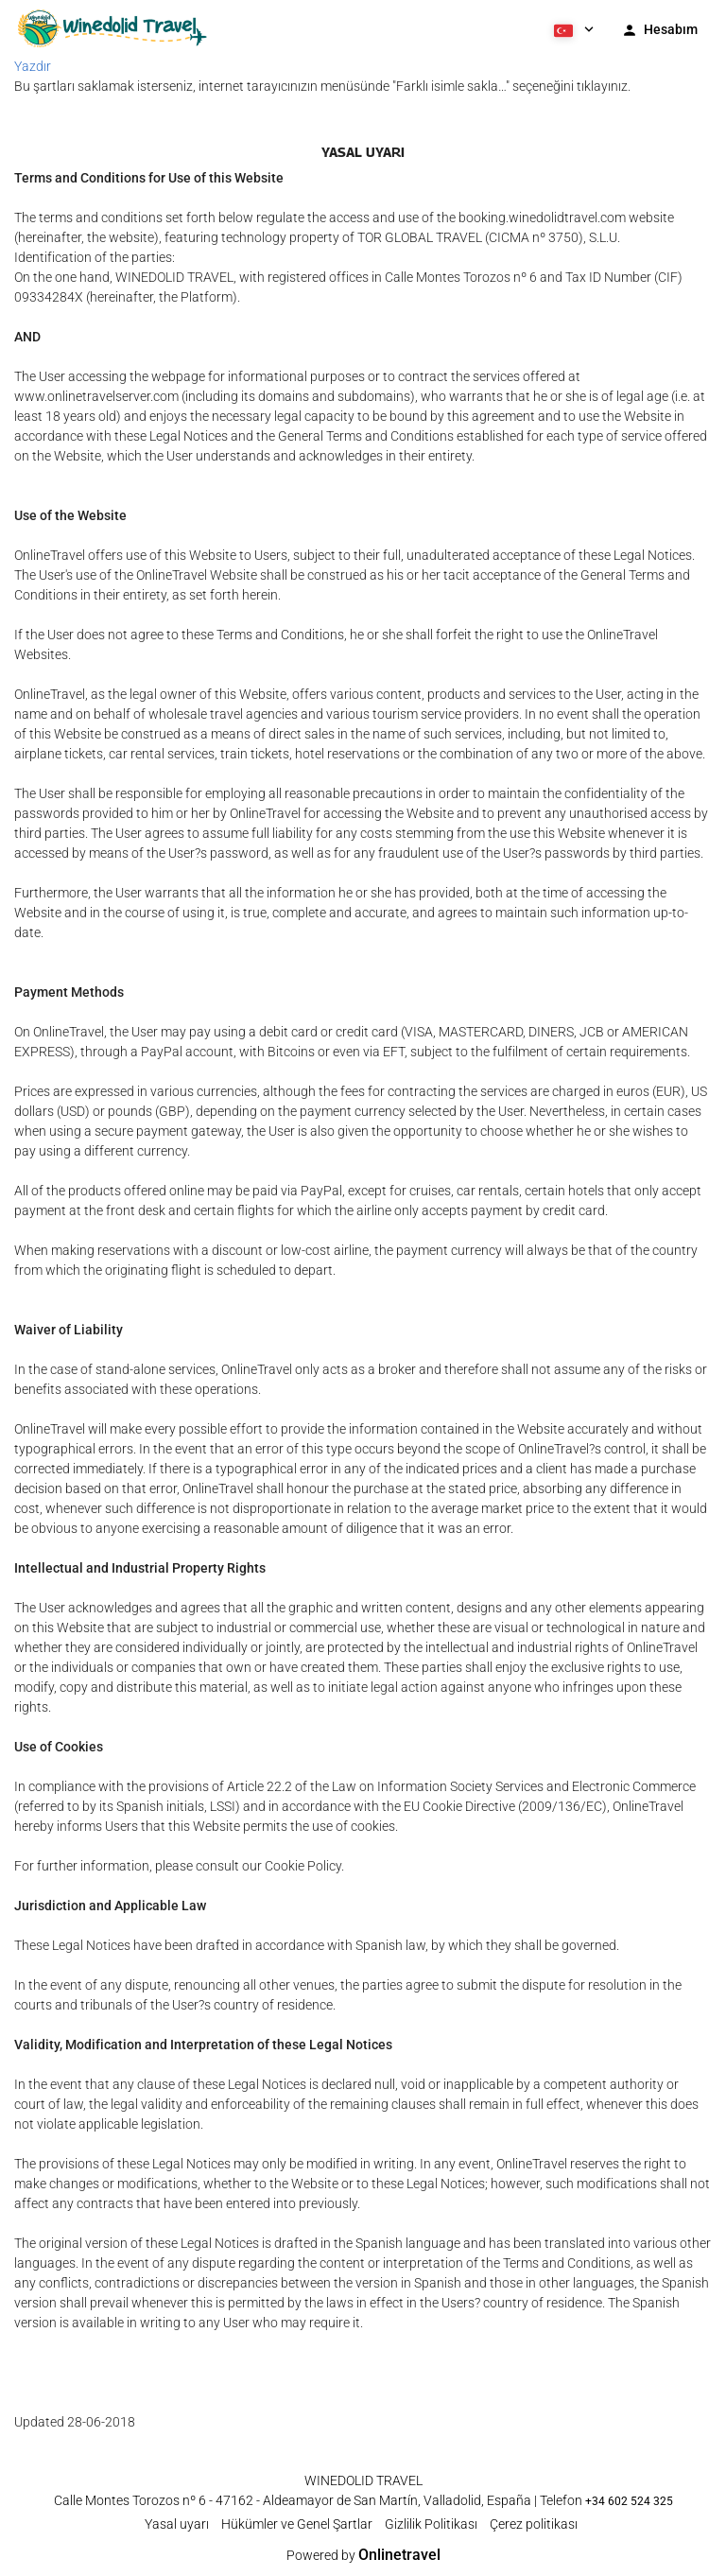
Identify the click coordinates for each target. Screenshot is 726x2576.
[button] (572, 28)
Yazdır (32, 66)
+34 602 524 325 (629, 2501)
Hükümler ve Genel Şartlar (296, 2524)
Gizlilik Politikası (431, 2524)
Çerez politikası (534, 2524)
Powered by (363, 2555)
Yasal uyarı (177, 2524)
